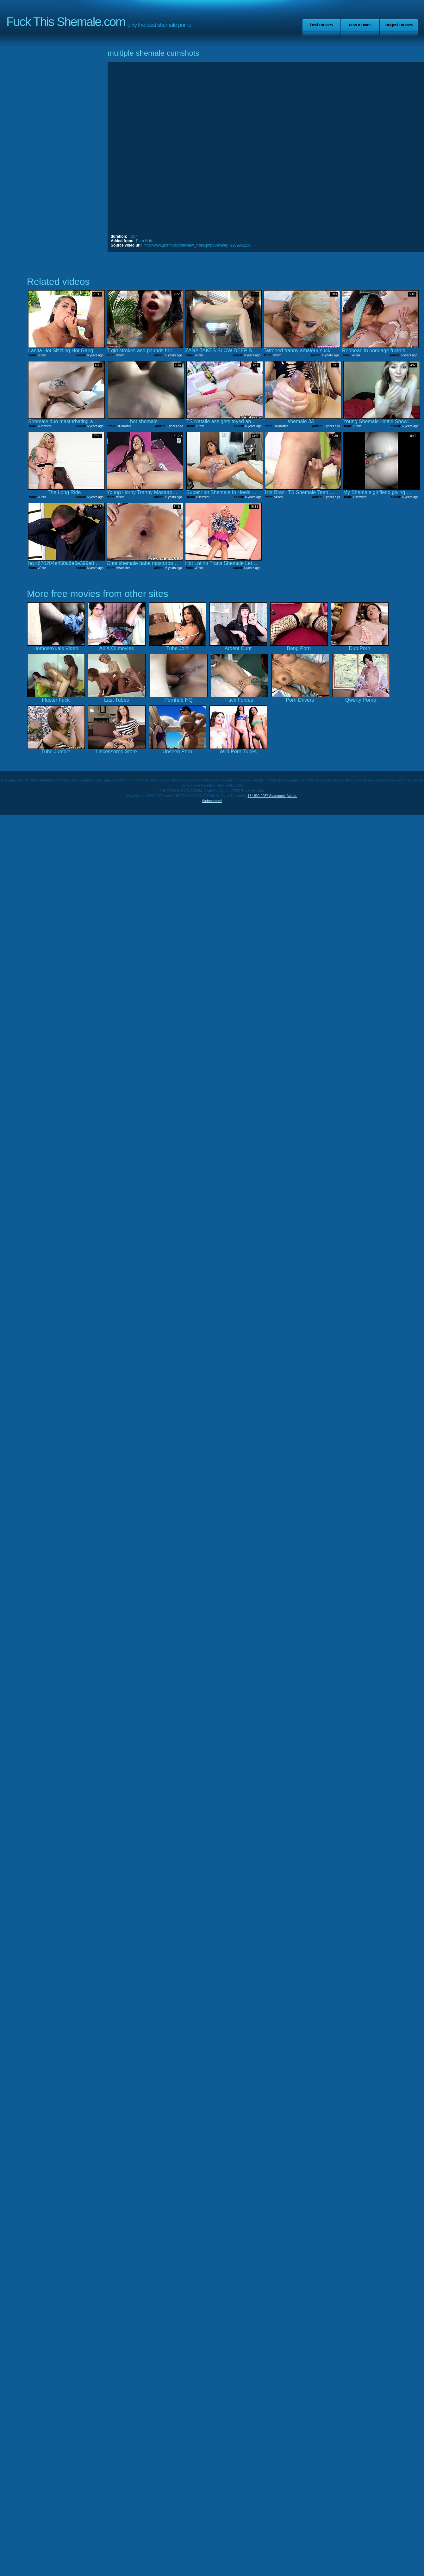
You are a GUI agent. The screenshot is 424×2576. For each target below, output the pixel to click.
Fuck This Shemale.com (65, 21)
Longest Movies (398, 24)
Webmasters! (212, 801)
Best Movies (321, 24)
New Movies (360, 24)
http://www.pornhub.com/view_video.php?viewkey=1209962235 (197, 245)
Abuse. (291, 796)
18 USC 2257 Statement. (267, 796)
